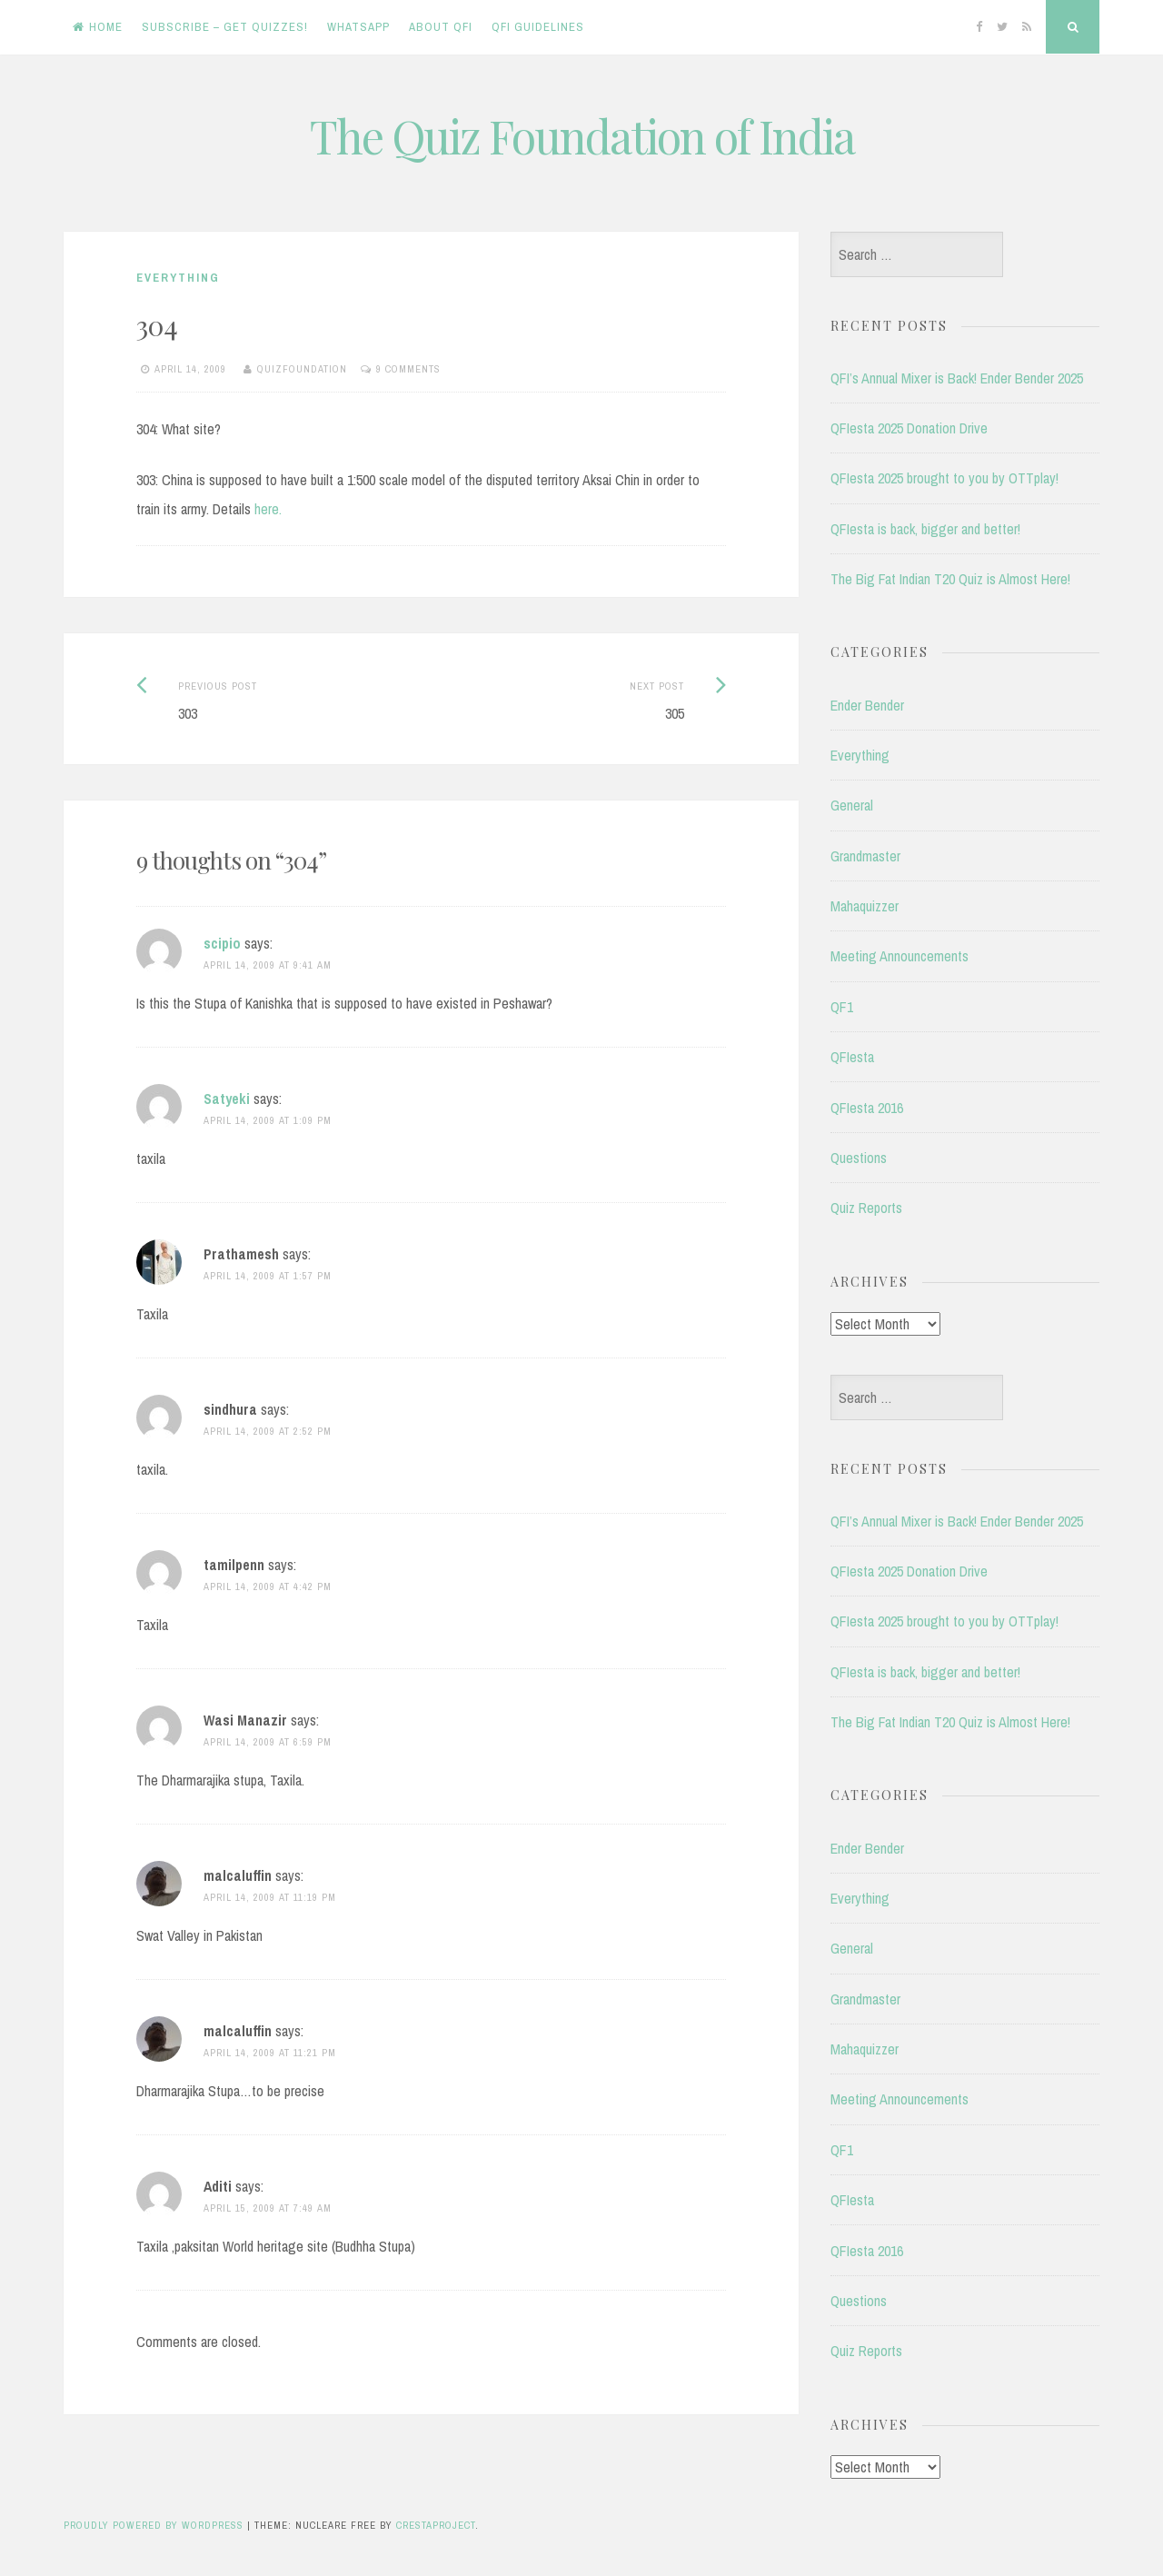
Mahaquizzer (864, 906)
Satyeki (227, 1099)
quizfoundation (302, 369)
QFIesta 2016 (866, 1108)
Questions (858, 1158)
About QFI (440, 27)
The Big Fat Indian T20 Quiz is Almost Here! (950, 579)
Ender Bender (867, 705)
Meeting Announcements (899, 956)
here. (268, 509)
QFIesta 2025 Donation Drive (909, 428)
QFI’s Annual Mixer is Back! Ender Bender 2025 (956, 378)
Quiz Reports (866, 1208)
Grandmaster (865, 856)
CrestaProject (435, 2525)
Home (98, 27)
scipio (222, 943)
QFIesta (852, 1057)
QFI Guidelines (538, 27)
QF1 (841, 1007)
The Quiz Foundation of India (582, 135)
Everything (178, 277)
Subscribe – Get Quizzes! (225, 27)
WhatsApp (358, 27)
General (851, 805)
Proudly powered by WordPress (154, 2525)
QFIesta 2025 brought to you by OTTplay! (944, 478)
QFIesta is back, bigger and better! (925, 529)
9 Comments (408, 369)
